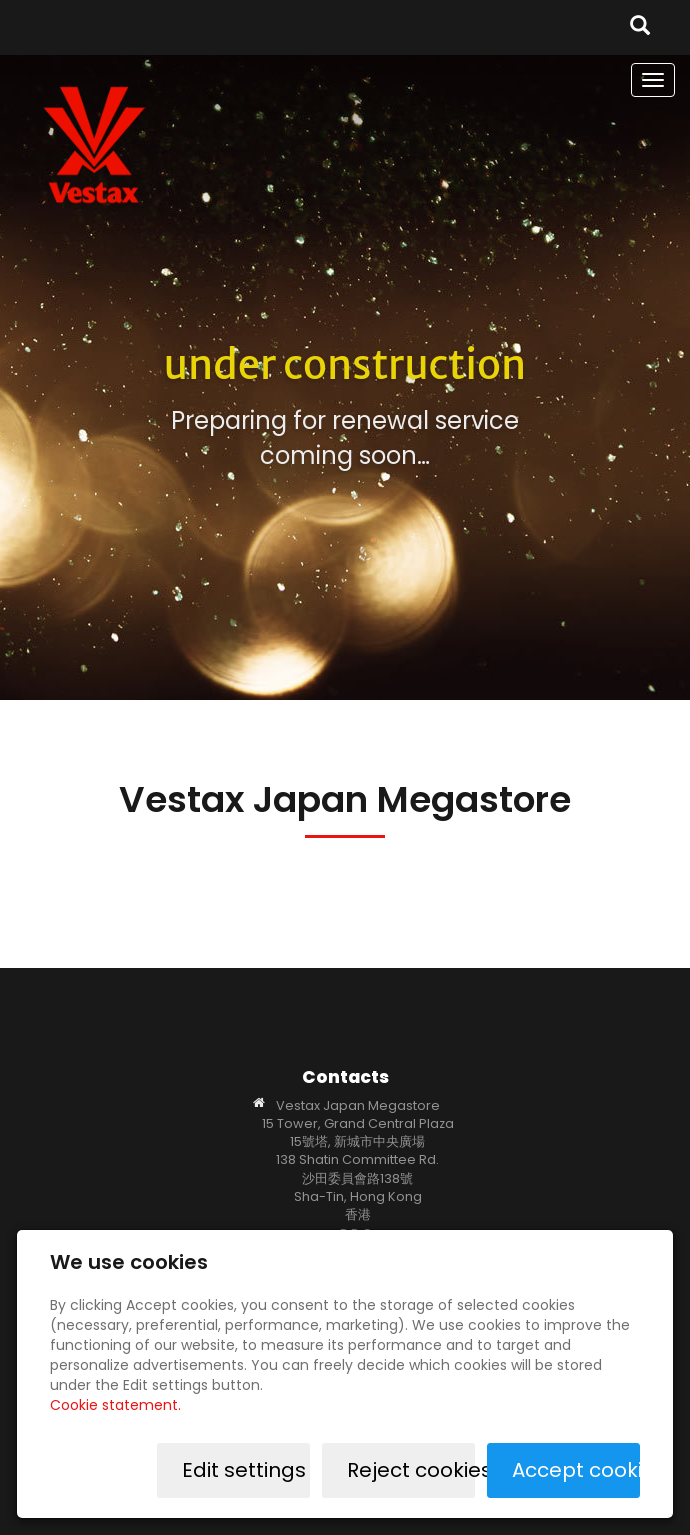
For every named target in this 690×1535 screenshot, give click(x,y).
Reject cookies (411, 1470)
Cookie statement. (115, 1405)
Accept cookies (576, 1470)
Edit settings (244, 1470)
